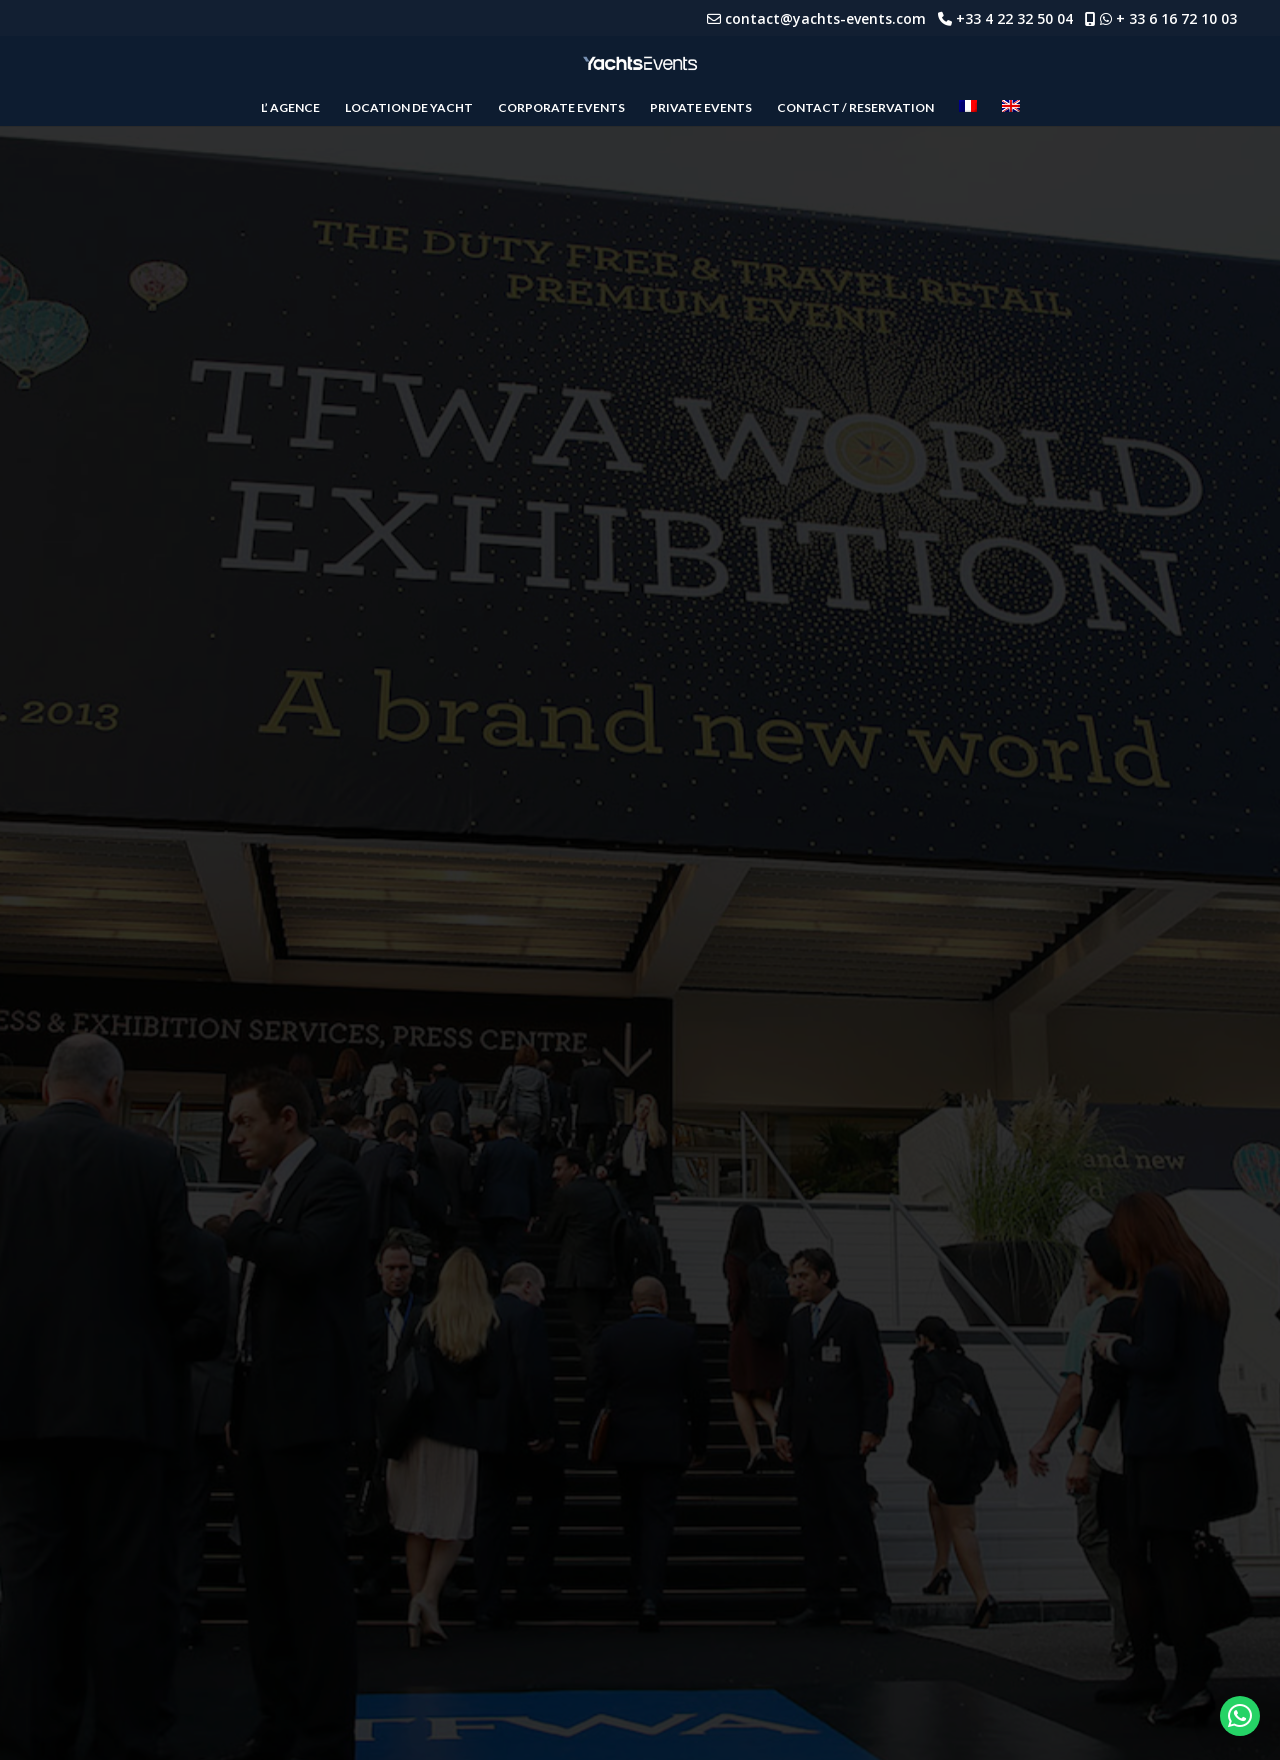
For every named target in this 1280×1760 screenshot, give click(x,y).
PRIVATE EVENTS (701, 108)
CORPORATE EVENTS (561, 108)
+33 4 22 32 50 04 (1020, 18)
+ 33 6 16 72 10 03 (1176, 18)
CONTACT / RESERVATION (855, 108)
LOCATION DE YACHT (409, 108)
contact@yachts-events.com (831, 18)
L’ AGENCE (290, 108)
